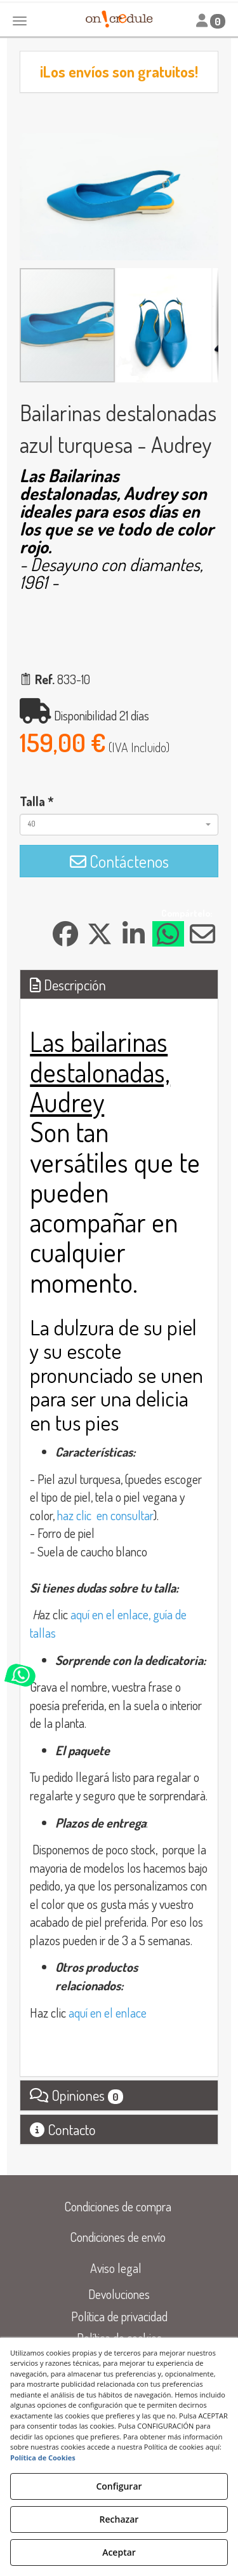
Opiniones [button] (76, 2095)
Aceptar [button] (119, 2552)
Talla (37, 801)
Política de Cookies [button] (43, 2457)
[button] (207, 144)
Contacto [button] (63, 2129)
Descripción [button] (68, 984)
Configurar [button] (119, 2486)
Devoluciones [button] (119, 2294)
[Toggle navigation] (211, 21)
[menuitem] (118, 2206)
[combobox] (119, 824)
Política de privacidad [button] (119, 2316)
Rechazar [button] (119, 2519)
